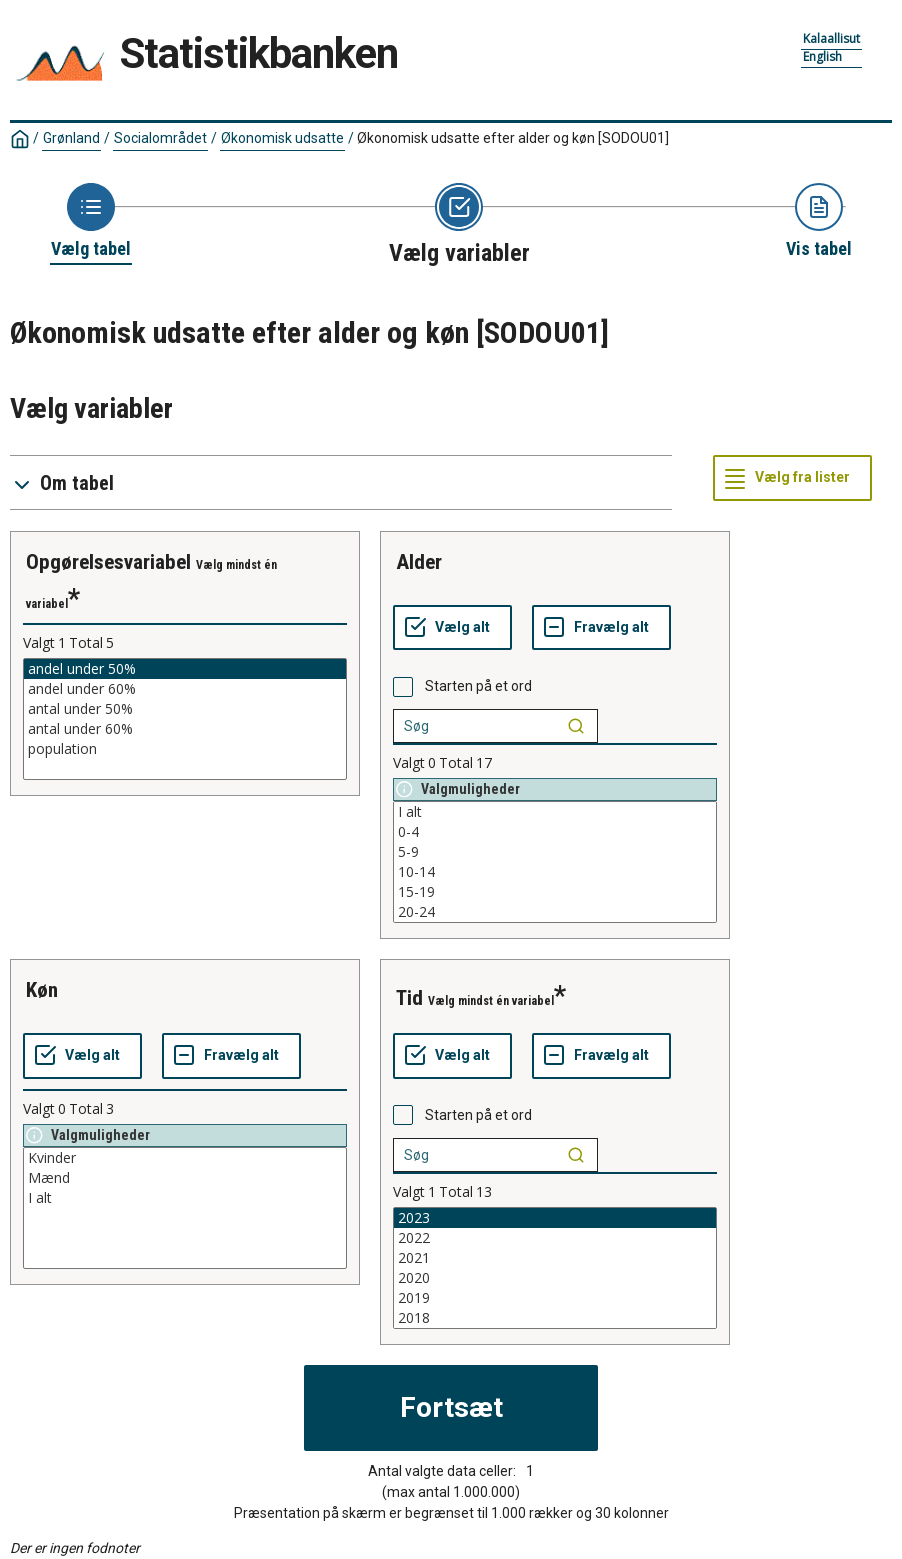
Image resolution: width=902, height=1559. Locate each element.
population (185, 749)
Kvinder (185, 1158)
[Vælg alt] (452, 628)
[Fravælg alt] (601, 628)
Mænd (185, 1178)
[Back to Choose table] (91, 222)
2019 (555, 1298)
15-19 (555, 892)
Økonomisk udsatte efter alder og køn (513, 138)
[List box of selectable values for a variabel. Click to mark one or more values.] (185, 719)
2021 (555, 1258)
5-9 (555, 852)
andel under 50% (185, 669)
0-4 (555, 832)
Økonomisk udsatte (282, 138)
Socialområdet (160, 138)
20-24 (555, 912)
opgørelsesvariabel (108, 562)
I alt (555, 812)
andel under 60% (185, 689)
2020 (555, 1278)
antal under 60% (185, 729)
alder (419, 562)
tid (409, 998)
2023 (555, 1218)
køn (42, 990)
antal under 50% (185, 709)
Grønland (71, 138)
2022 (555, 1238)
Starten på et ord (478, 686)
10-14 (555, 872)
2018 (555, 1318)
